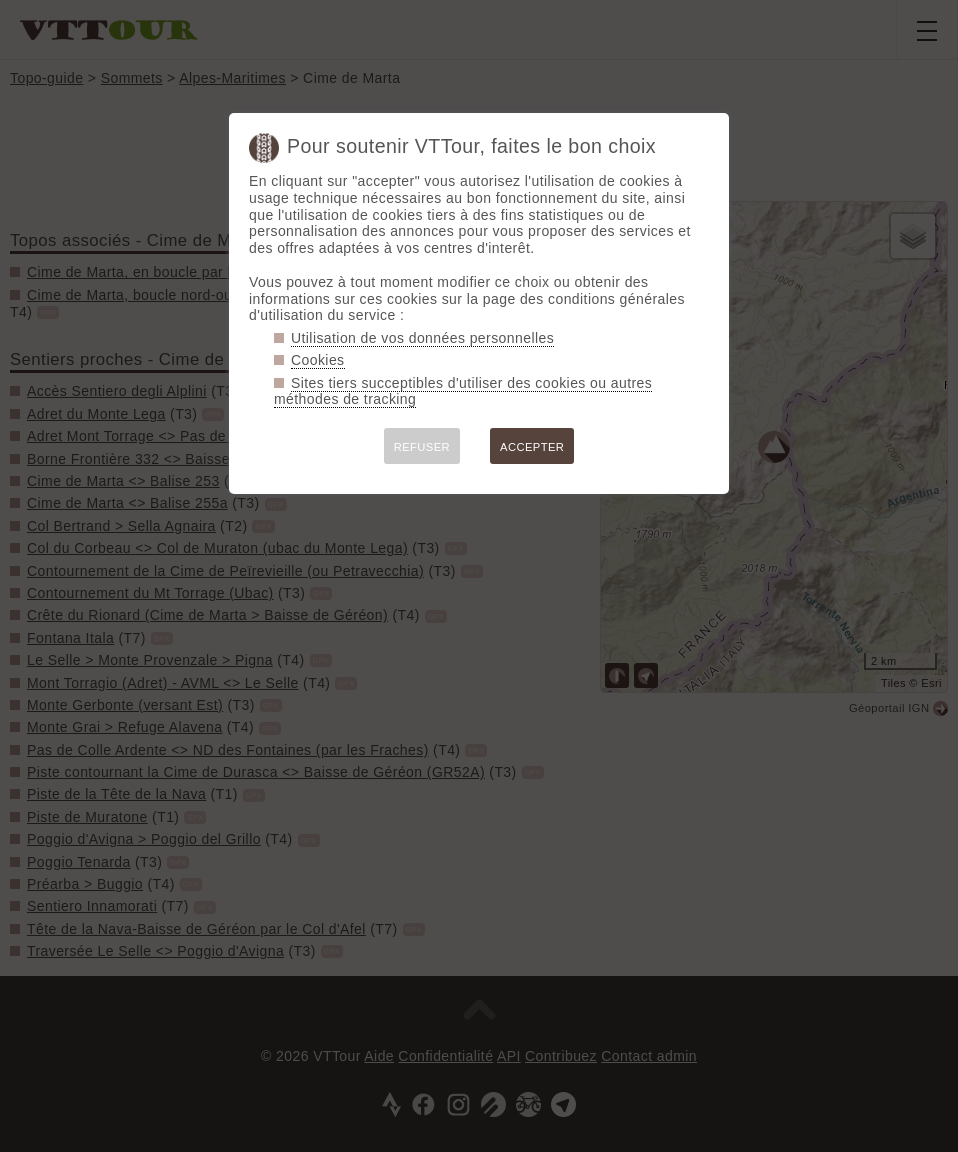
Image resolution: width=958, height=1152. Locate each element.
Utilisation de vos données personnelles (422, 338)
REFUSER (422, 447)
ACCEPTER (532, 447)
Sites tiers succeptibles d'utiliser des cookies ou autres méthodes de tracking (463, 391)
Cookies (318, 360)
